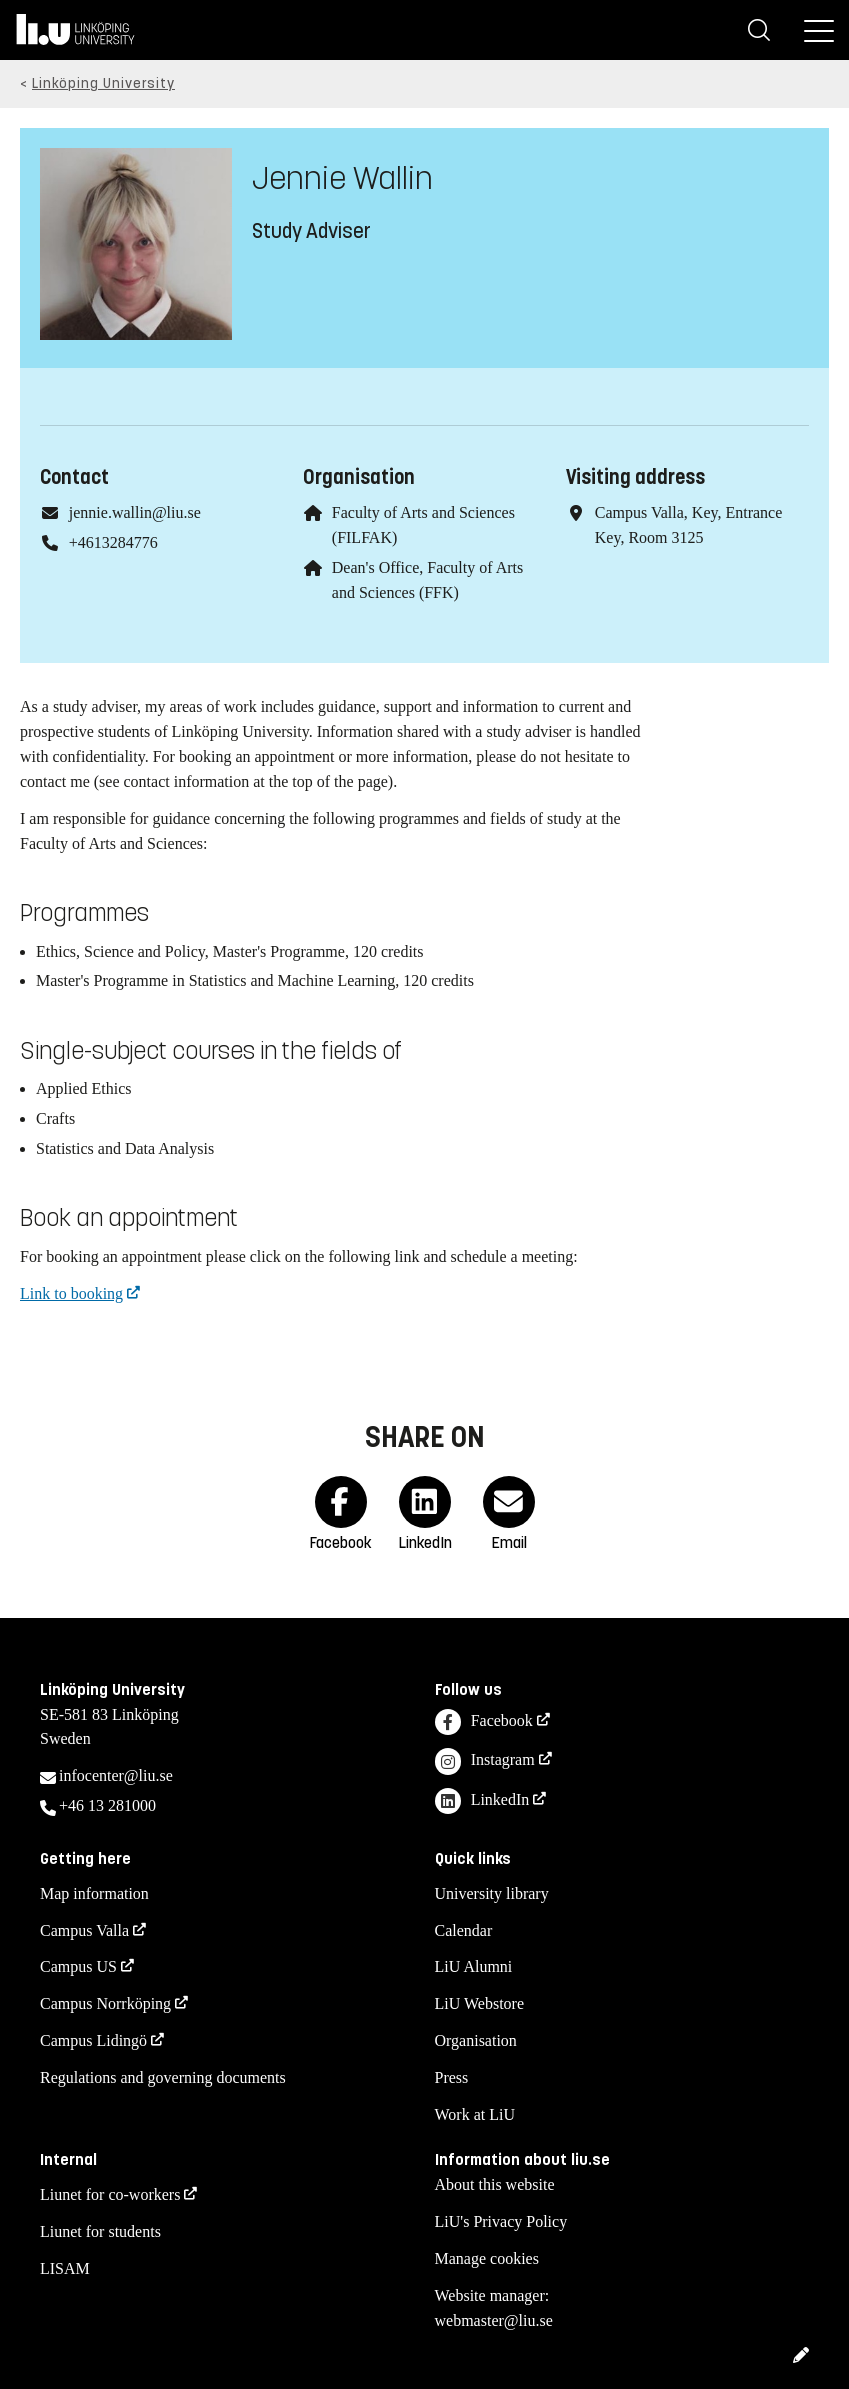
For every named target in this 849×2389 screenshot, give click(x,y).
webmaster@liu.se (494, 2320)
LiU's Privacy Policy (501, 2221)
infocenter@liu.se (116, 1775)
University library (492, 1893)
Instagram (485, 1761)
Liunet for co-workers (110, 2194)
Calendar (464, 1930)
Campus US (78, 1966)
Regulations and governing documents (163, 2077)
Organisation (476, 2040)
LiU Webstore (480, 2003)
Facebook (484, 1722)
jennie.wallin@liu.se (135, 512)
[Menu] (819, 30)
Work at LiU (475, 2114)
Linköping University (103, 83)
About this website (495, 2184)
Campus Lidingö (93, 2040)
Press (452, 2077)
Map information (94, 1893)
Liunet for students (100, 2231)
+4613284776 (113, 542)
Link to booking (71, 1293)
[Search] (759, 30)
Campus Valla (84, 1930)
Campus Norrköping (105, 2003)
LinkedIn (482, 1801)
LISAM (65, 2268)
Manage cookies (487, 2258)
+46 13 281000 (107, 1805)
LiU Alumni (474, 1966)
